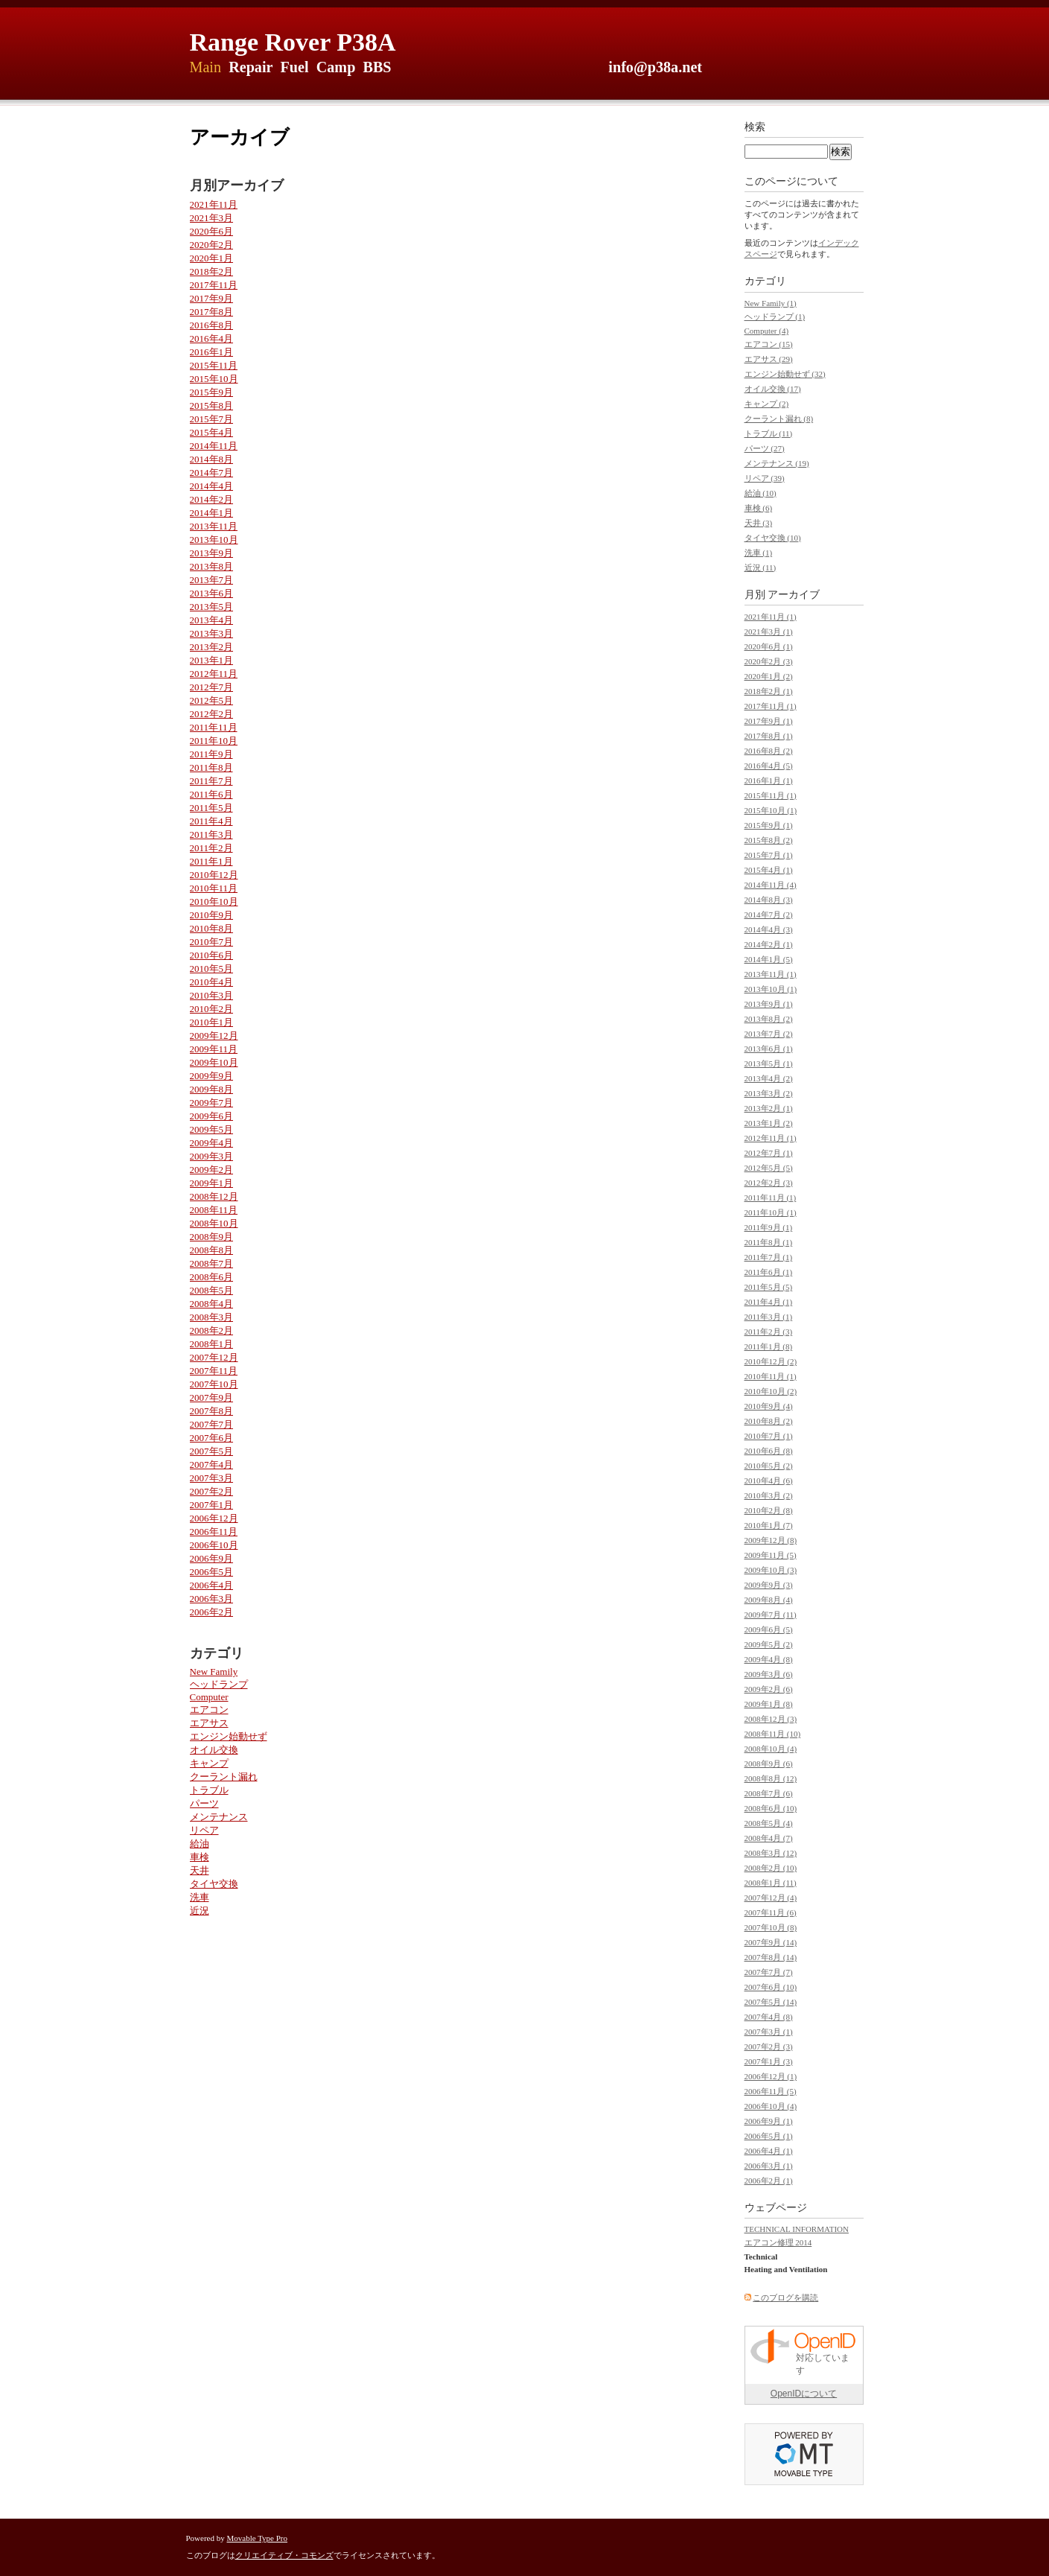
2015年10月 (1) (770, 810)
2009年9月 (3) (768, 1584)
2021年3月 (212, 217)
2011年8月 (211, 767)
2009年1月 (212, 1183)
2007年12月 (214, 1357)
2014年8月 (212, 459)
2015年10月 (214, 378)
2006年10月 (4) (770, 2106)
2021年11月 (214, 204)
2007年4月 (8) (768, 2016)
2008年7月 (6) (768, 1793)
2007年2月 (212, 1491)
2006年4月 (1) (768, 2150)
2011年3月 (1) (768, 1316)
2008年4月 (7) (768, 1838)
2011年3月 (211, 834)
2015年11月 (214, 365)
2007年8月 (212, 1410)
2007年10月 (214, 1384)
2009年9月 (212, 1075)
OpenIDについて (804, 2393)
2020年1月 (212, 258)
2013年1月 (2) (768, 1123)
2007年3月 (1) (768, 2031)
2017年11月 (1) (770, 706)
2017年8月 (212, 311)
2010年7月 (212, 941)
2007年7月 (212, 1424)
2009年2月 (212, 1169)
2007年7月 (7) (768, 1972)
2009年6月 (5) (768, 1629)
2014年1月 (212, 512)
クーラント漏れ (224, 1776)
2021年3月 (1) (768, 631)
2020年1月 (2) (768, 676)
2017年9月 (212, 298)
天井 (199, 1870)
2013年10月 (214, 539)
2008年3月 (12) (770, 1852)
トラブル (209, 1790)
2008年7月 (212, 1263)
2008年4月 (212, 1303)
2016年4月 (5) (768, 765)
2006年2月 (212, 1612)
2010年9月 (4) (768, 1406)
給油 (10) (760, 493)
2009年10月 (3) (770, 1569)
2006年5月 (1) (768, 2135)
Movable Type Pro (257, 2538)
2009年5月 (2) (768, 1644)
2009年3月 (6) (768, 1674)
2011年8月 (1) (768, 1242)
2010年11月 (214, 888)
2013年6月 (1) (768, 1048)
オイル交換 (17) (772, 388)
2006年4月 (212, 1585)
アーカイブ (794, 594)
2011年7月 (211, 780)
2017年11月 (214, 284)
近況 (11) (760, 567)
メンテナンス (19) (776, 463)
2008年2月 (212, 1330)
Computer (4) (766, 330)
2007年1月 (212, 1504)
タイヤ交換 (214, 1883)
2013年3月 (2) (768, 1093)
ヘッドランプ (219, 1684)
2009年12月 (214, 1035)
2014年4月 (212, 486)
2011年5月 (211, 807)
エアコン (209, 1709)
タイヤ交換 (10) (772, 537)
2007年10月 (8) (770, 1927)
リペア (204, 1830)
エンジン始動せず (228, 1736)
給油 (199, 1843)
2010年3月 (212, 995)
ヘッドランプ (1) (775, 316)
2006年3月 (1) (768, 2165)
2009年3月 (212, 1156)
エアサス (209, 1723)
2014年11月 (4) (770, 884)
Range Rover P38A (293, 42)
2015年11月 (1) (770, 795)
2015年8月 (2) (768, 840)
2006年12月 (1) (770, 2076)
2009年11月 (214, 1049)
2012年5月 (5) (768, 1167)
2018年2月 (212, 271)
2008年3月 (212, 1317)
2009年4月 (212, 1142)
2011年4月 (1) (768, 1301)
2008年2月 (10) (770, 1867)
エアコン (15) (768, 344)
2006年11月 (214, 1531)
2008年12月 (214, 1196)
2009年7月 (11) (770, 1614)
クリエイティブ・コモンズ (284, 2555)
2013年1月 (212, 660)
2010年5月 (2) (768, 1465)
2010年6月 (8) (768, 1450)
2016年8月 (212, 325)
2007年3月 (212, 1477)
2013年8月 (212, 566)
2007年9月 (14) (770, 1942)
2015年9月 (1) (768, 825)
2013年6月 (212, 593)
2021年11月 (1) (770, 616)
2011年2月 (211, 847)
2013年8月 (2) (768, 1018)
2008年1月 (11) (770, 1882)
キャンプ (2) (766, 403)
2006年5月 (212, 1571)
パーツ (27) (764, 448)
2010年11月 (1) (770, 1376)
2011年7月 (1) (768, 1257)
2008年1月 (212, 1343)
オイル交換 (214, 1749)
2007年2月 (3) (768, 2046)
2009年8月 (212, 1089)
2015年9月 (212, 392)
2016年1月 (212, 351)
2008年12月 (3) (770, 1718)
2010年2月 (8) (768, 1510)
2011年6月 (211, 794)
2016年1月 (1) (768, 780)
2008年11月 (214, 1209)
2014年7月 (212, 472)
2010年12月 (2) (770, 1361)
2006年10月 (214, 1545)
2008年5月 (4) (768, 1823)
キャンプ (209, 1763)
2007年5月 (212, 1451)
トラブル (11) (768, 433)
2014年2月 (212, 499)
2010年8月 (212, 928)
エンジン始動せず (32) (785, 373)
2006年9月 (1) (768, 2121)
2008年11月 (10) (772, 1733)
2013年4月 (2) (768, 1078)
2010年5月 (212, 968)
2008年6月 (212, 1276)
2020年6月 (212, 231)
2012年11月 (214, 673)
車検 (199, 1857)
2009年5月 (212, 1129)
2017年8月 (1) (768, 735)
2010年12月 (214, 874)
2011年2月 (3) (768, 1331)
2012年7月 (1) (768, 1152)
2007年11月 (214, 1370)
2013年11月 (214, 526)
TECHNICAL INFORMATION (796, 2228)
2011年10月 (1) (770, 1212)
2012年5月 (212, 700)
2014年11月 (214, 445)
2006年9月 (212, 1558)
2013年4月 (212, 620)
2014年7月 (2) (768, 914)
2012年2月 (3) (768, 1182)
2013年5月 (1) (768, 1063)
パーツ (204, 1803)
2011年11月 (213, 727)
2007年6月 (212, 1437)
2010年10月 (214, 901)
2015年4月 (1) (768, 869)
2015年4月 (212, 432)
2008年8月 (212, 1250)
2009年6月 (212, 1116)
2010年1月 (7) (768, 1525)
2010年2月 (212, 1008)
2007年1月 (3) (768, 2061)
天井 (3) (758, 522)
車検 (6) (758, 507)
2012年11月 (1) (770, 1137)
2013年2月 (212, 646)
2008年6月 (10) (770, 1808)
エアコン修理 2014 (778, 2242)
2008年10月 (214, 1223)
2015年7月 (212, 418)
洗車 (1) (758, 552)
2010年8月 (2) (768, 1420)
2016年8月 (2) (768, 750)
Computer (209, 1696)
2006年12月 (214, 1518)
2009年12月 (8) (770, 1540)
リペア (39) (764, 478)
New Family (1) (770, 303)
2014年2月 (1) (768, 944)
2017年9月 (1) (768, 720)
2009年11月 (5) (770, 1555)
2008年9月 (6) (768, 1763)
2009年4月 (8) (768, 1659)
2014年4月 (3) (768, 929)
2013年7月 (212, 579)
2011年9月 (211, 754)
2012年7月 (212, 687)
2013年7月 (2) (768, 1033)
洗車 (199, 1897)
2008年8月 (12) (770, 1778)
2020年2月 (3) (768, 661)
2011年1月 (211, 861)
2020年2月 (212, 244)
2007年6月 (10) (770, 1986)
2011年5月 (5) (768, 1286)
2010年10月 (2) (770, 1391)
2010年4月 (212, 982)
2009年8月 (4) (768, 1599)
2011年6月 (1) (768, 1272)
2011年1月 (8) (768, 1346)
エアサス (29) (768, 358)
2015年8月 (212, 405)
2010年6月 (212, 955)
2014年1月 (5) (768, 959)
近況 (199, 1910)
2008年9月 (212, 1236)
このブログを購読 (785, 2297)
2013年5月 (212, 606)
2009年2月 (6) (768, 1689)
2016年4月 (212, 338)
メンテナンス (219, 1816)
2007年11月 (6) (770, 1912)
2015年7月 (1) (768, 854)
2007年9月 (212, 1397)
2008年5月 (212, 1290)
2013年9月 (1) (768, 1003)
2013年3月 (212, 633)
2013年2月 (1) (768, 1108)
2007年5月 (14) (770, 2001)
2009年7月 (212, 1102)
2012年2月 (212, 713)
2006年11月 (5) (770, 2091)
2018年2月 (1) (768, 691)
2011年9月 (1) (768, 1227)
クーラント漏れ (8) (779, 418)
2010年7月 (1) (768, 1435)
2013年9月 (212, 553)
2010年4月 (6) (768, 1480)
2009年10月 (214, 1062)
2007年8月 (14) (770, 1957)
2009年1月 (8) (768, 1703)
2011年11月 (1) (770, 1197)
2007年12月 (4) (770, 1897)
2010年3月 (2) (768, 1495)
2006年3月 (212, 1598)
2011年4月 (211, 821)
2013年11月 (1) (770, 974)
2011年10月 (214, 740)
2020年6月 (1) (768, 646)
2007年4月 (212, 1464)
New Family (214, 1671)
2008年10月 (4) (770, 1748)
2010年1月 (212, 1022)
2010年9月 (212, 914)
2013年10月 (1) (770, 989)
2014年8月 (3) (768, 899)
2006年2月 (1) (768, 2180)
